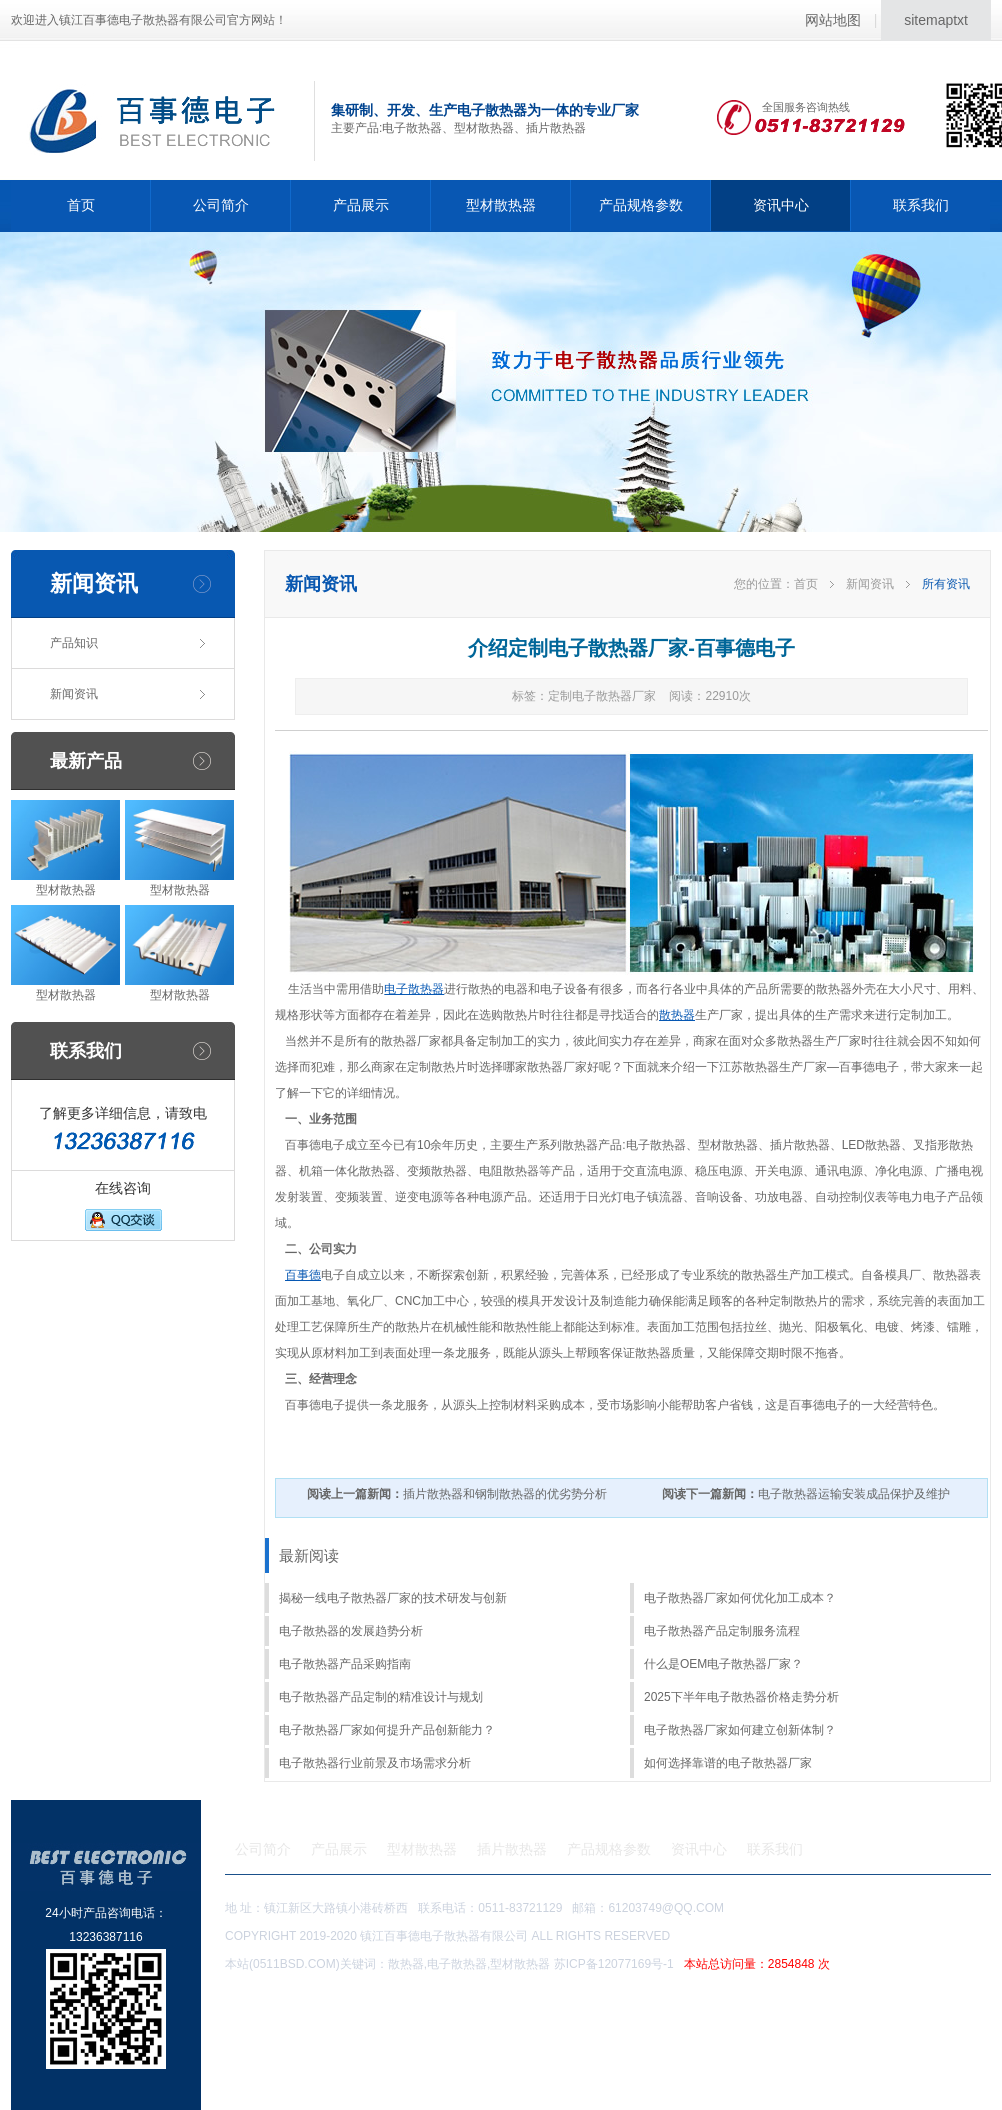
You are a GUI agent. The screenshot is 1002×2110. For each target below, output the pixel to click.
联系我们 (921, 205)
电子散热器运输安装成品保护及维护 (806, 1494)
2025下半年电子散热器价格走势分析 (741, 1697)
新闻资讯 (74, 694)
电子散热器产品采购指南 (345, 1664)
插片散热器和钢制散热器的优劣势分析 (457, 1494)
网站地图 (833, 20)
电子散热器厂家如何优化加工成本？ (740, 1598)
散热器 (677, 1015)
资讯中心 (781, 205)
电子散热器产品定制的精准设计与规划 (381, 1697)
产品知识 (74, 643)
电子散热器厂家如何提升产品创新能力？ (387, 1730)
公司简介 (221, 205)
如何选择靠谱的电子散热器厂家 (728, 1763)
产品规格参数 (641, 205)
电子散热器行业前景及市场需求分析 (375, 1763)
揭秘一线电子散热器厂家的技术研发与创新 (393, 1598)
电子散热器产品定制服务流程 (722, 1631)
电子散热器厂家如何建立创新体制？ (740, 1730)
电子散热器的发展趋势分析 (351, 1631)
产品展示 (361, 205)
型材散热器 (501, 205)
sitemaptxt (936, 20)
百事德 (303, 1275)
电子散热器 (414, 989)
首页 (81, 205)
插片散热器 (512, 1849)
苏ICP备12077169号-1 (695, 1964)
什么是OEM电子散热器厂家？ (723, 1664)
